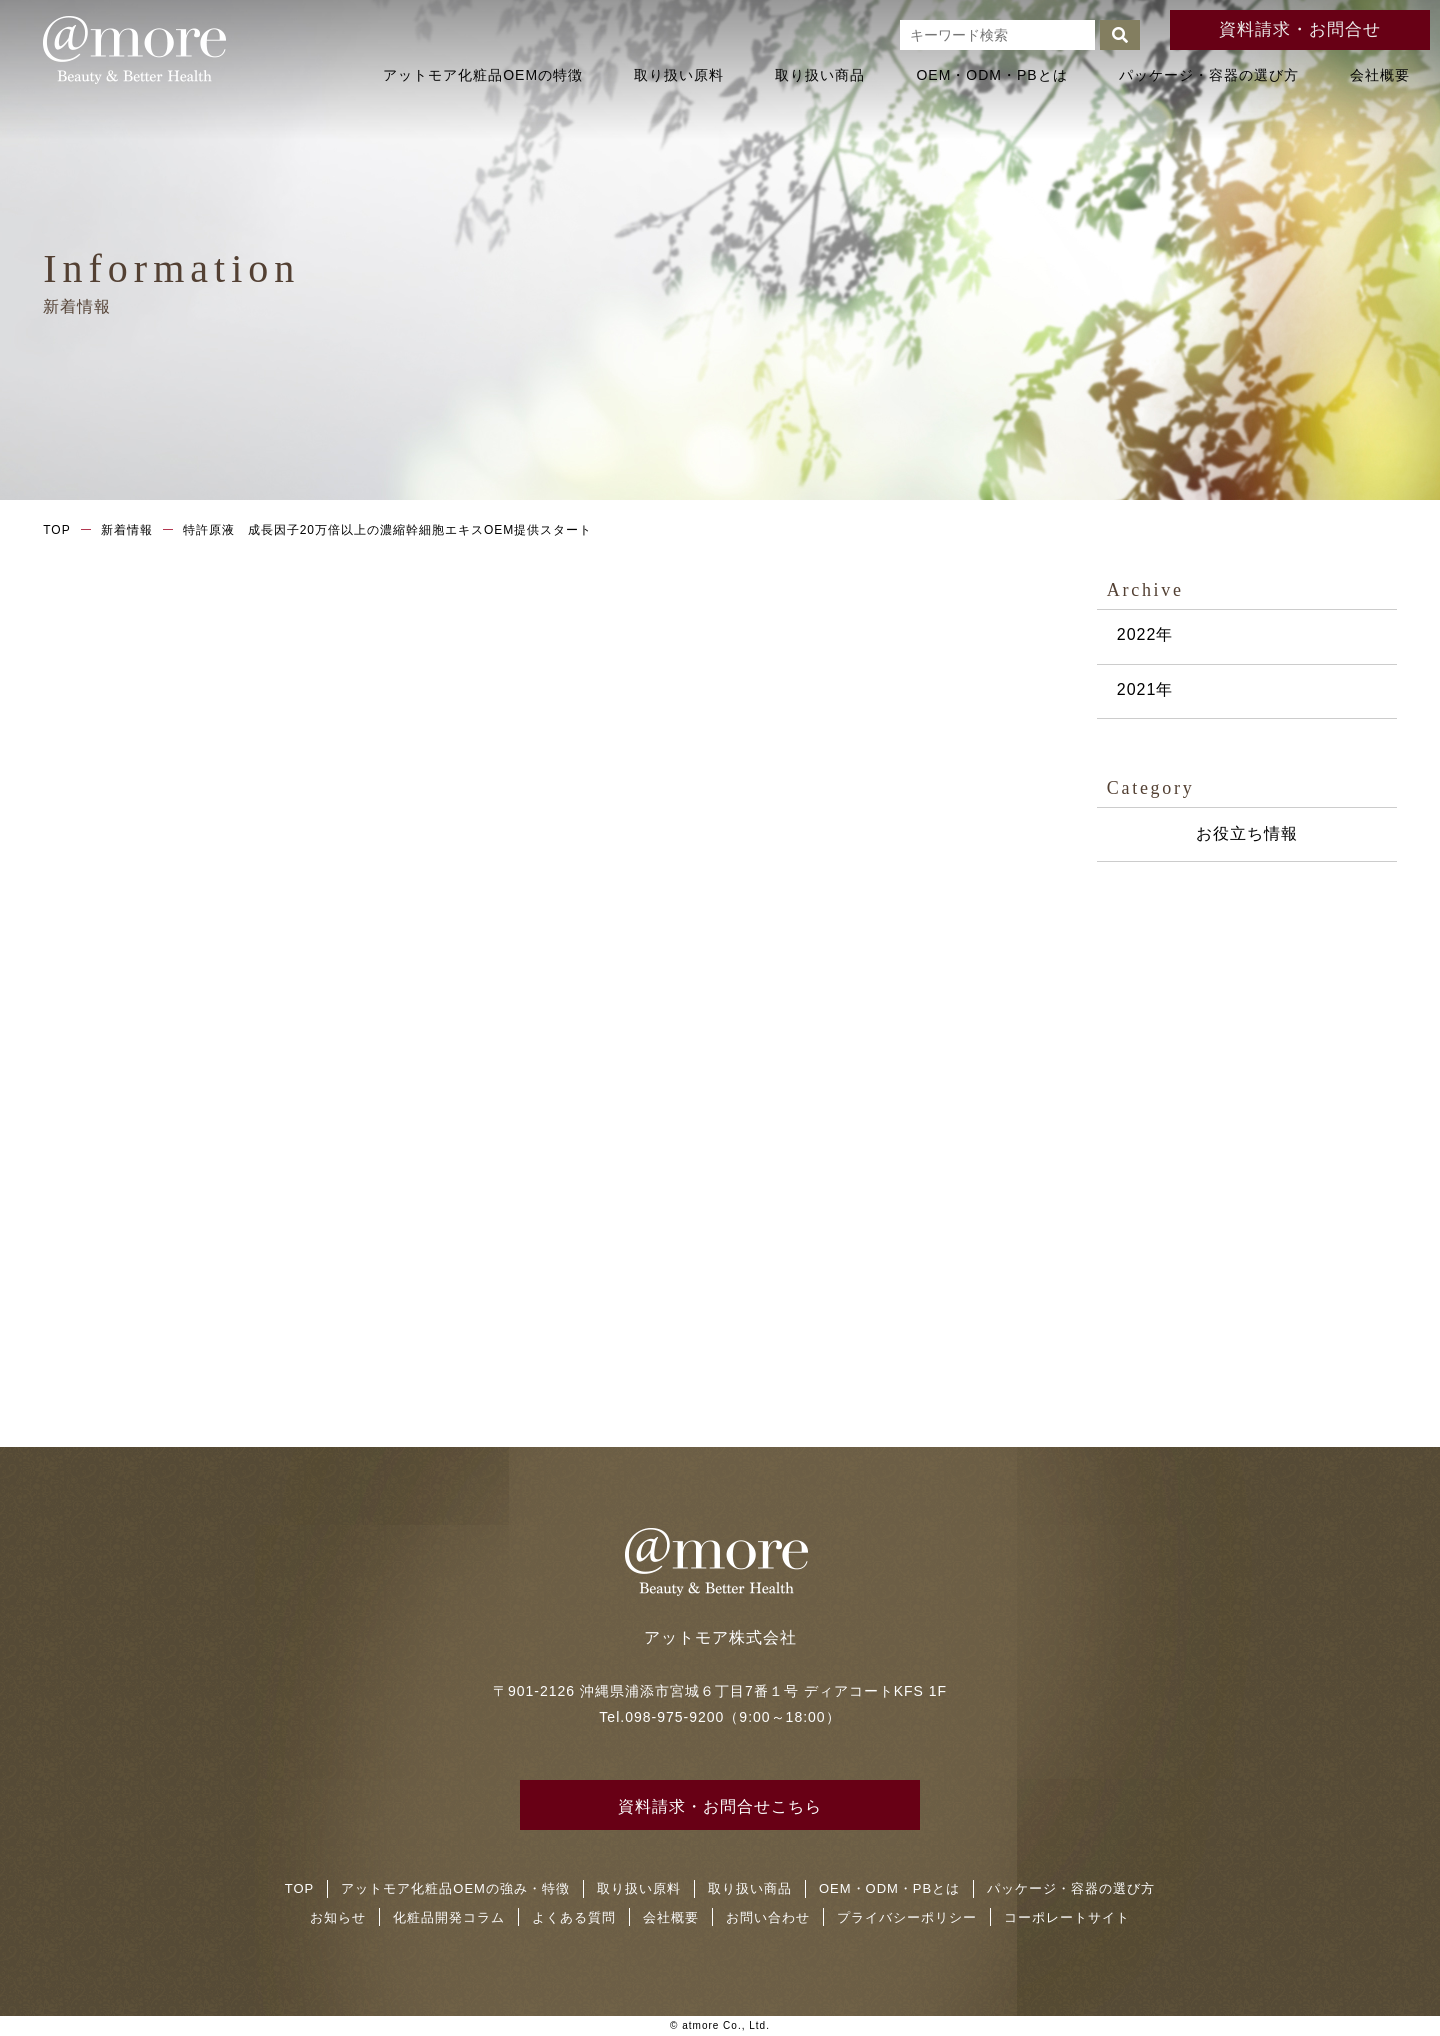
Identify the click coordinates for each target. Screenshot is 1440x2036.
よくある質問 (574, 1917)
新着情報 (127, 530)
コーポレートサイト (1067, 1917)
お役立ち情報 (1247, 833)
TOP (56, 530)
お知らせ (338, 1917)
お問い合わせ (768, 1917)
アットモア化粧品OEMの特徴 (483, 75)
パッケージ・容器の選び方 (1209, 75)
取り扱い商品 (820, 75)
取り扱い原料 (679, 75)
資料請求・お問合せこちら (720, 1806)
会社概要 (1380, 75)
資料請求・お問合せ (1300, 29)
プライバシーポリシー (907, 1917)
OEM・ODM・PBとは (991, 75)
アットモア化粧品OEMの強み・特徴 (455, 1888)
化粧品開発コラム (449, 1917)
